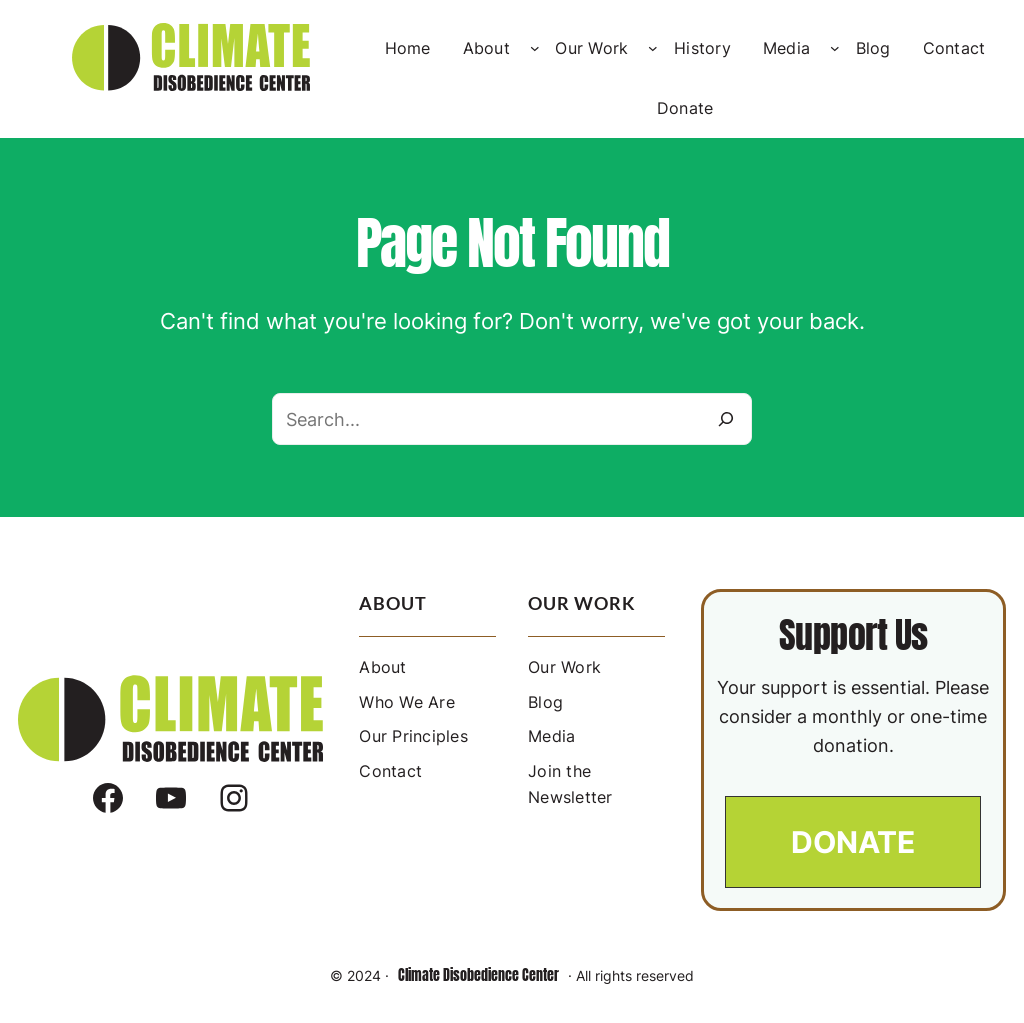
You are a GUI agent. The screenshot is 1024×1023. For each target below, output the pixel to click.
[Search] (726, 419)
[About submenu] (535, 48)
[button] (853, 842)
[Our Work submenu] (653, 48)
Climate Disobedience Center (478, 975)
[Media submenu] (835, 48)
